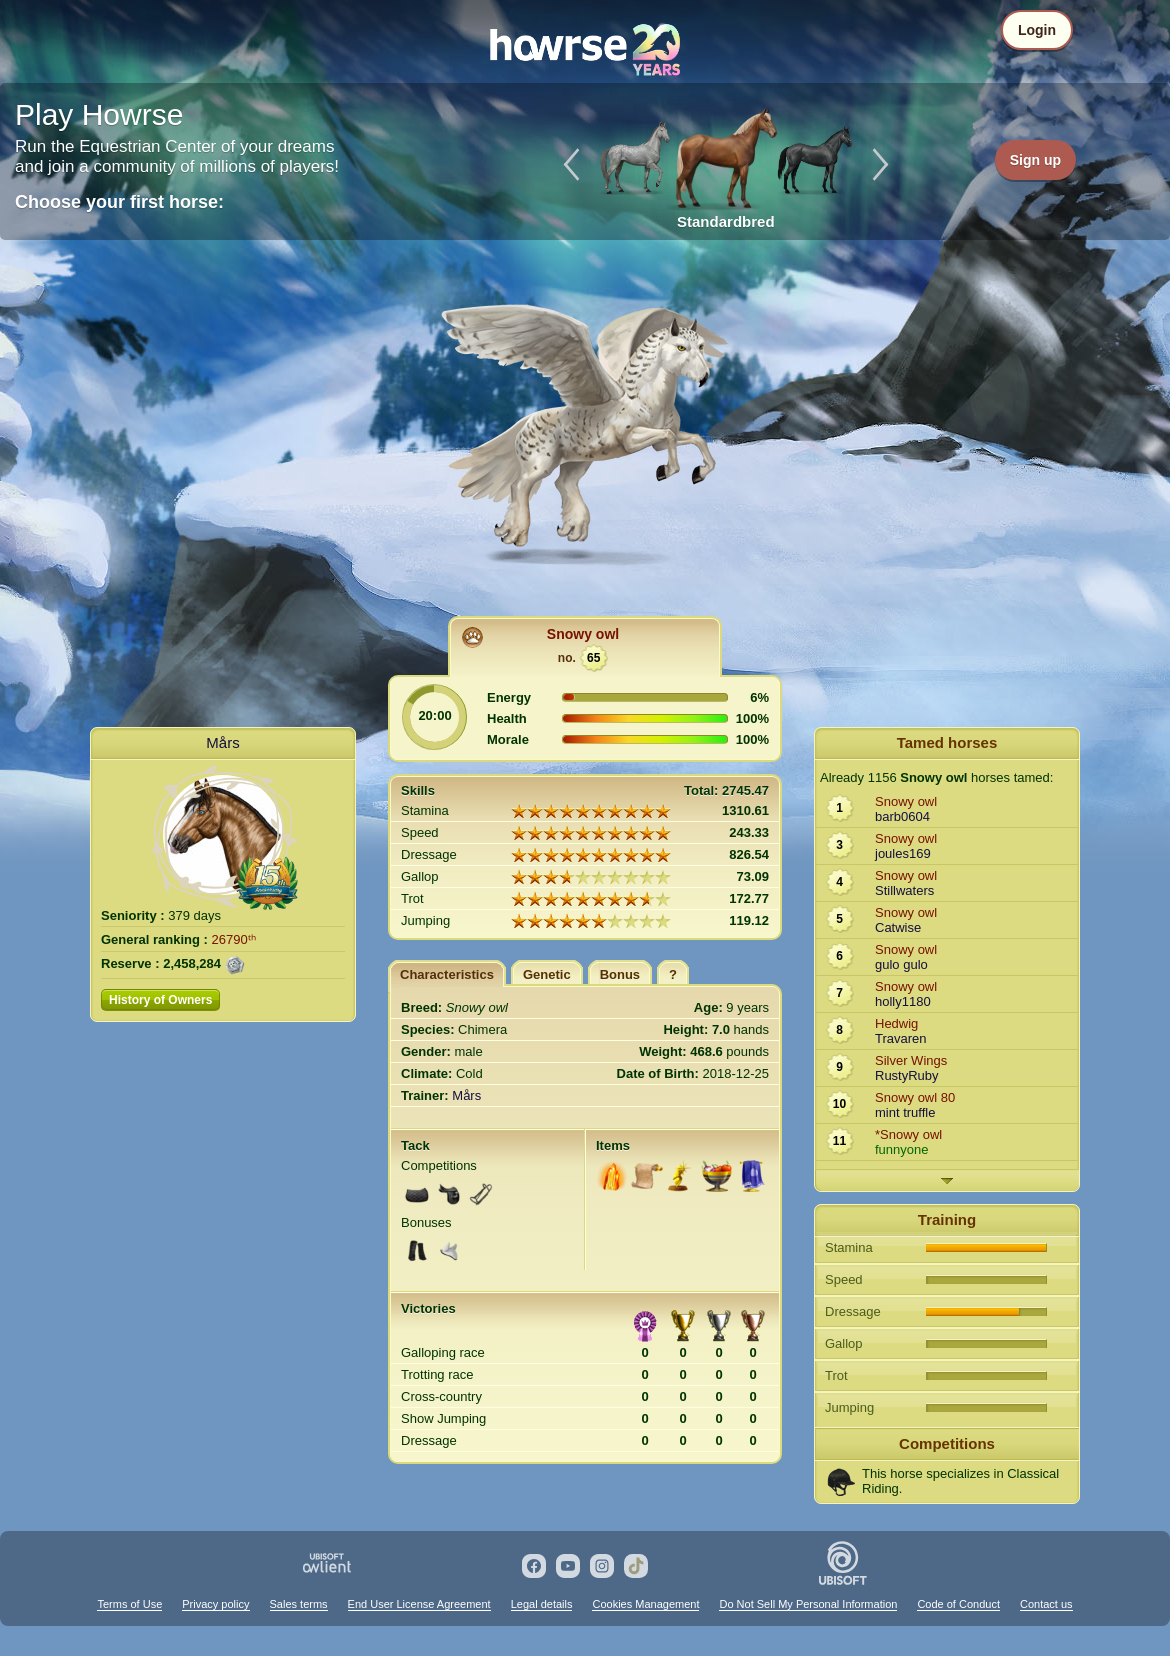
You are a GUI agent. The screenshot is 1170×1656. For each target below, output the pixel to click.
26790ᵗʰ (234, 939)
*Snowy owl (908, 1134)
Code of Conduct (958, 1604)
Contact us (1046, 1604)
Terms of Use (129, 1604)
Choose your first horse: (119, 202)
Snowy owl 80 (915, 1097)
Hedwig (896, 1023)
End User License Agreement (419, 1604)
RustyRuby (907, 1075)
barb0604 (902, 816)
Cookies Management (645, 1604)
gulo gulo (901, 964)
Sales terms (299, 1604)
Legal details (542, 1604)
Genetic (547, 974)
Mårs (222, 742)
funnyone (902, 1149)
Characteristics (447, 974)
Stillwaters (904, 890)
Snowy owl (583, 634)
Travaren (901, 1038)
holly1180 (903, 1001)
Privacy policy (215, 1604)
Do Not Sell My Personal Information (808, 1604)
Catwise (898, 927)
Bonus (620, 974)
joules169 (903, 853)
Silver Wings (911, 1060)
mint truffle (905, 1112)
